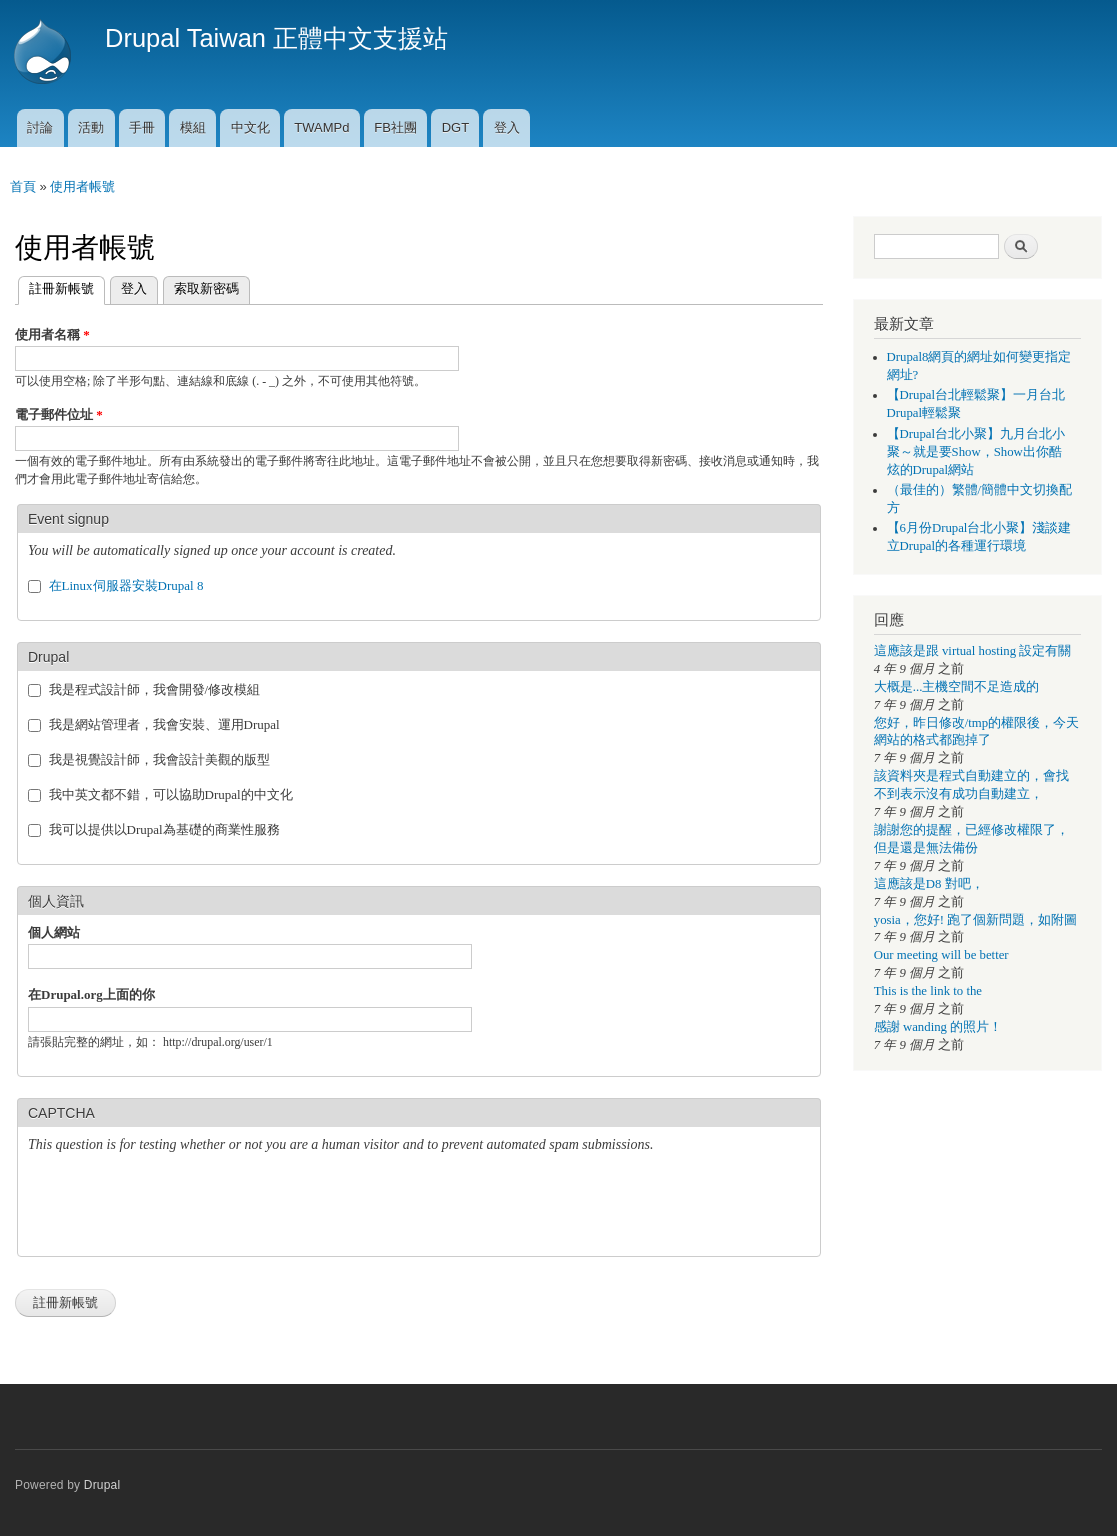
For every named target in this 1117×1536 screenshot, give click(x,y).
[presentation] (180, 1207)
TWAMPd (321, 127)
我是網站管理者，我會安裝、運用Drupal (164, 724)
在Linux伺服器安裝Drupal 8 (126, 585)
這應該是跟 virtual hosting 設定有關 (973, 651)
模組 (193, 127)
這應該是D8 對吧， (929, 884)
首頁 (23, 186)
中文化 (250, 127)
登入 (507, 127)
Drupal (102, 1485)
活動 (91, 127)
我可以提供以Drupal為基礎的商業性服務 (164, 829)
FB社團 (395, 127)
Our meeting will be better (941, 955)
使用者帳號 (82, 186)
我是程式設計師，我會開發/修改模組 (155, 689)
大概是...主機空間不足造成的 (957, 687)
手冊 (142, 127)
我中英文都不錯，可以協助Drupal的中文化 (171, 794)
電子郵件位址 (59, 414)
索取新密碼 (206, 288)
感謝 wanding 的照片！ (938, 1027)
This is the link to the (928, 991)
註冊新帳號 (56, 286)
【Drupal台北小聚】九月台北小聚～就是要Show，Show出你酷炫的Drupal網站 (976, 452)
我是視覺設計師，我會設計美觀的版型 (159, 759)
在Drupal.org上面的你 (91, 994)
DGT (455, 127)
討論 (40, 127)
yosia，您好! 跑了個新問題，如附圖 (975, 920)
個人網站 (54, 932)
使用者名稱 (52, 334)
